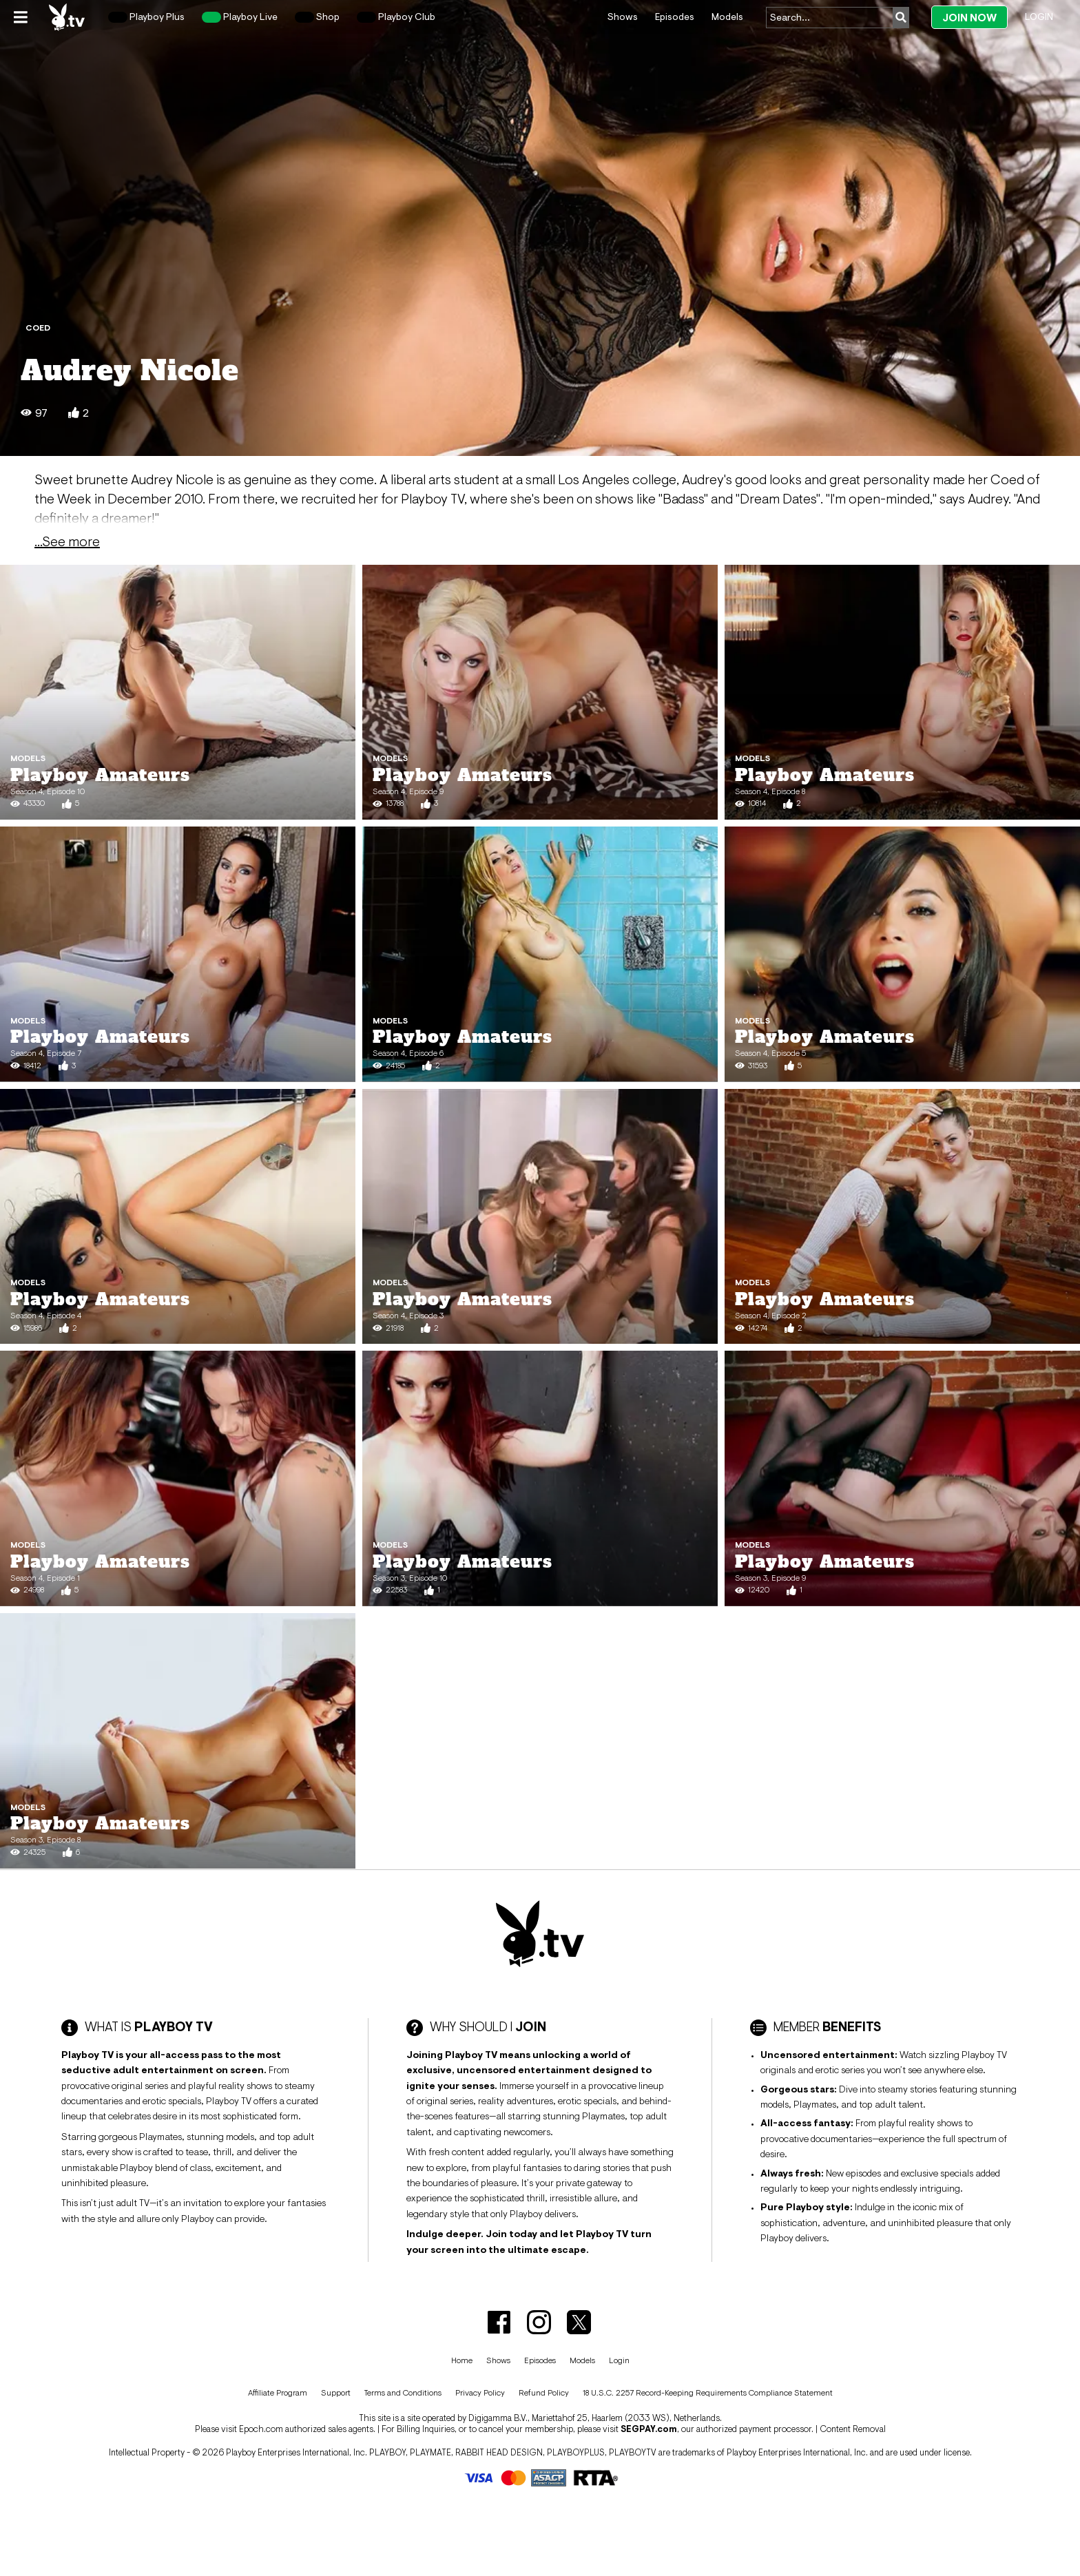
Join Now (969, 17)
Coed (37, 328)
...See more (67, 541)
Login (1039, 16)
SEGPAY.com (649, 2428)
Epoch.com (261, 2428)
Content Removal (853, 2428)
